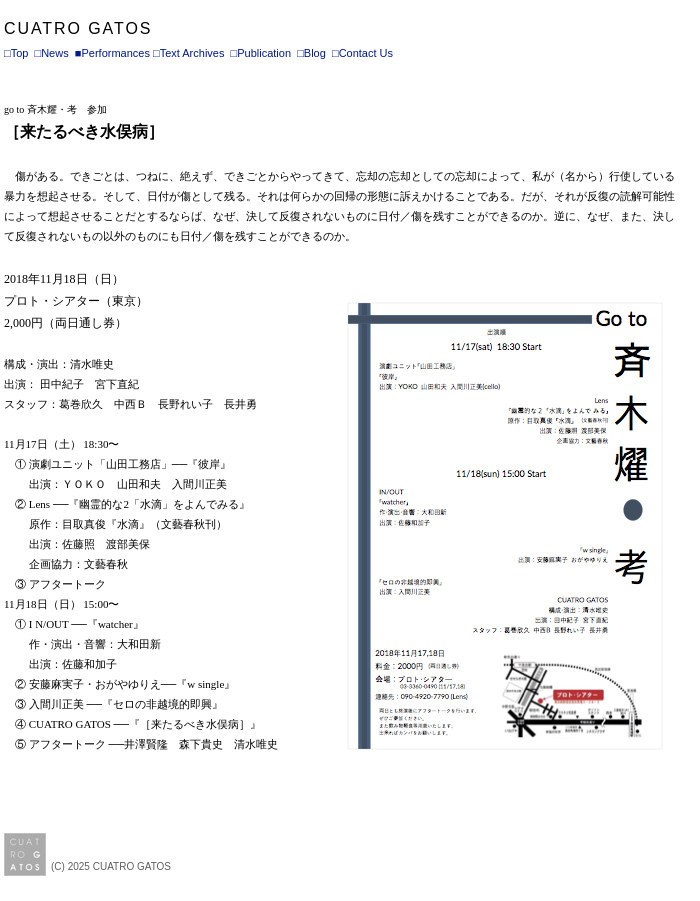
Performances (115, 53)
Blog (315, 53)
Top (20, 53)
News (55, 53)
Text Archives (192, 53)
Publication (264, 53)
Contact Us (366, 53)
